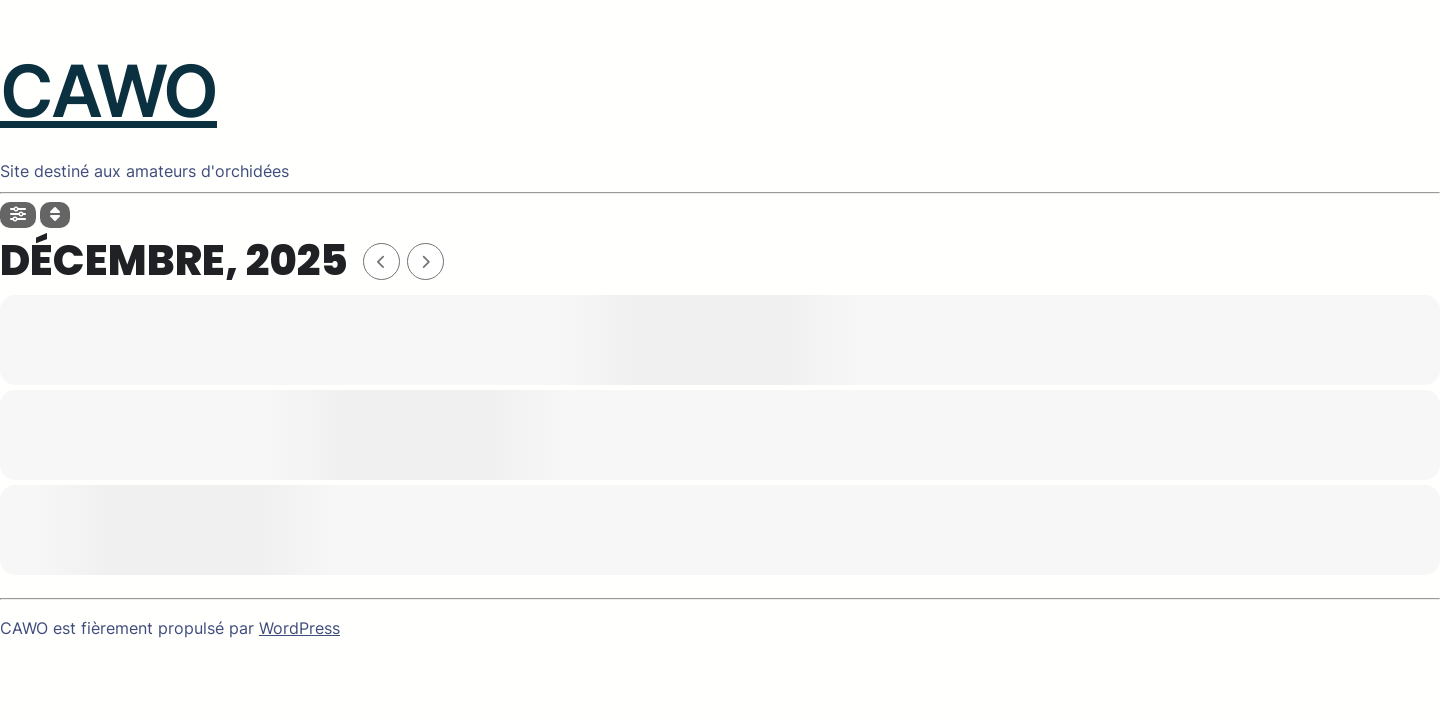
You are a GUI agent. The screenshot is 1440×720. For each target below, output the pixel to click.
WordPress (299, 628)
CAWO (108, 90)
